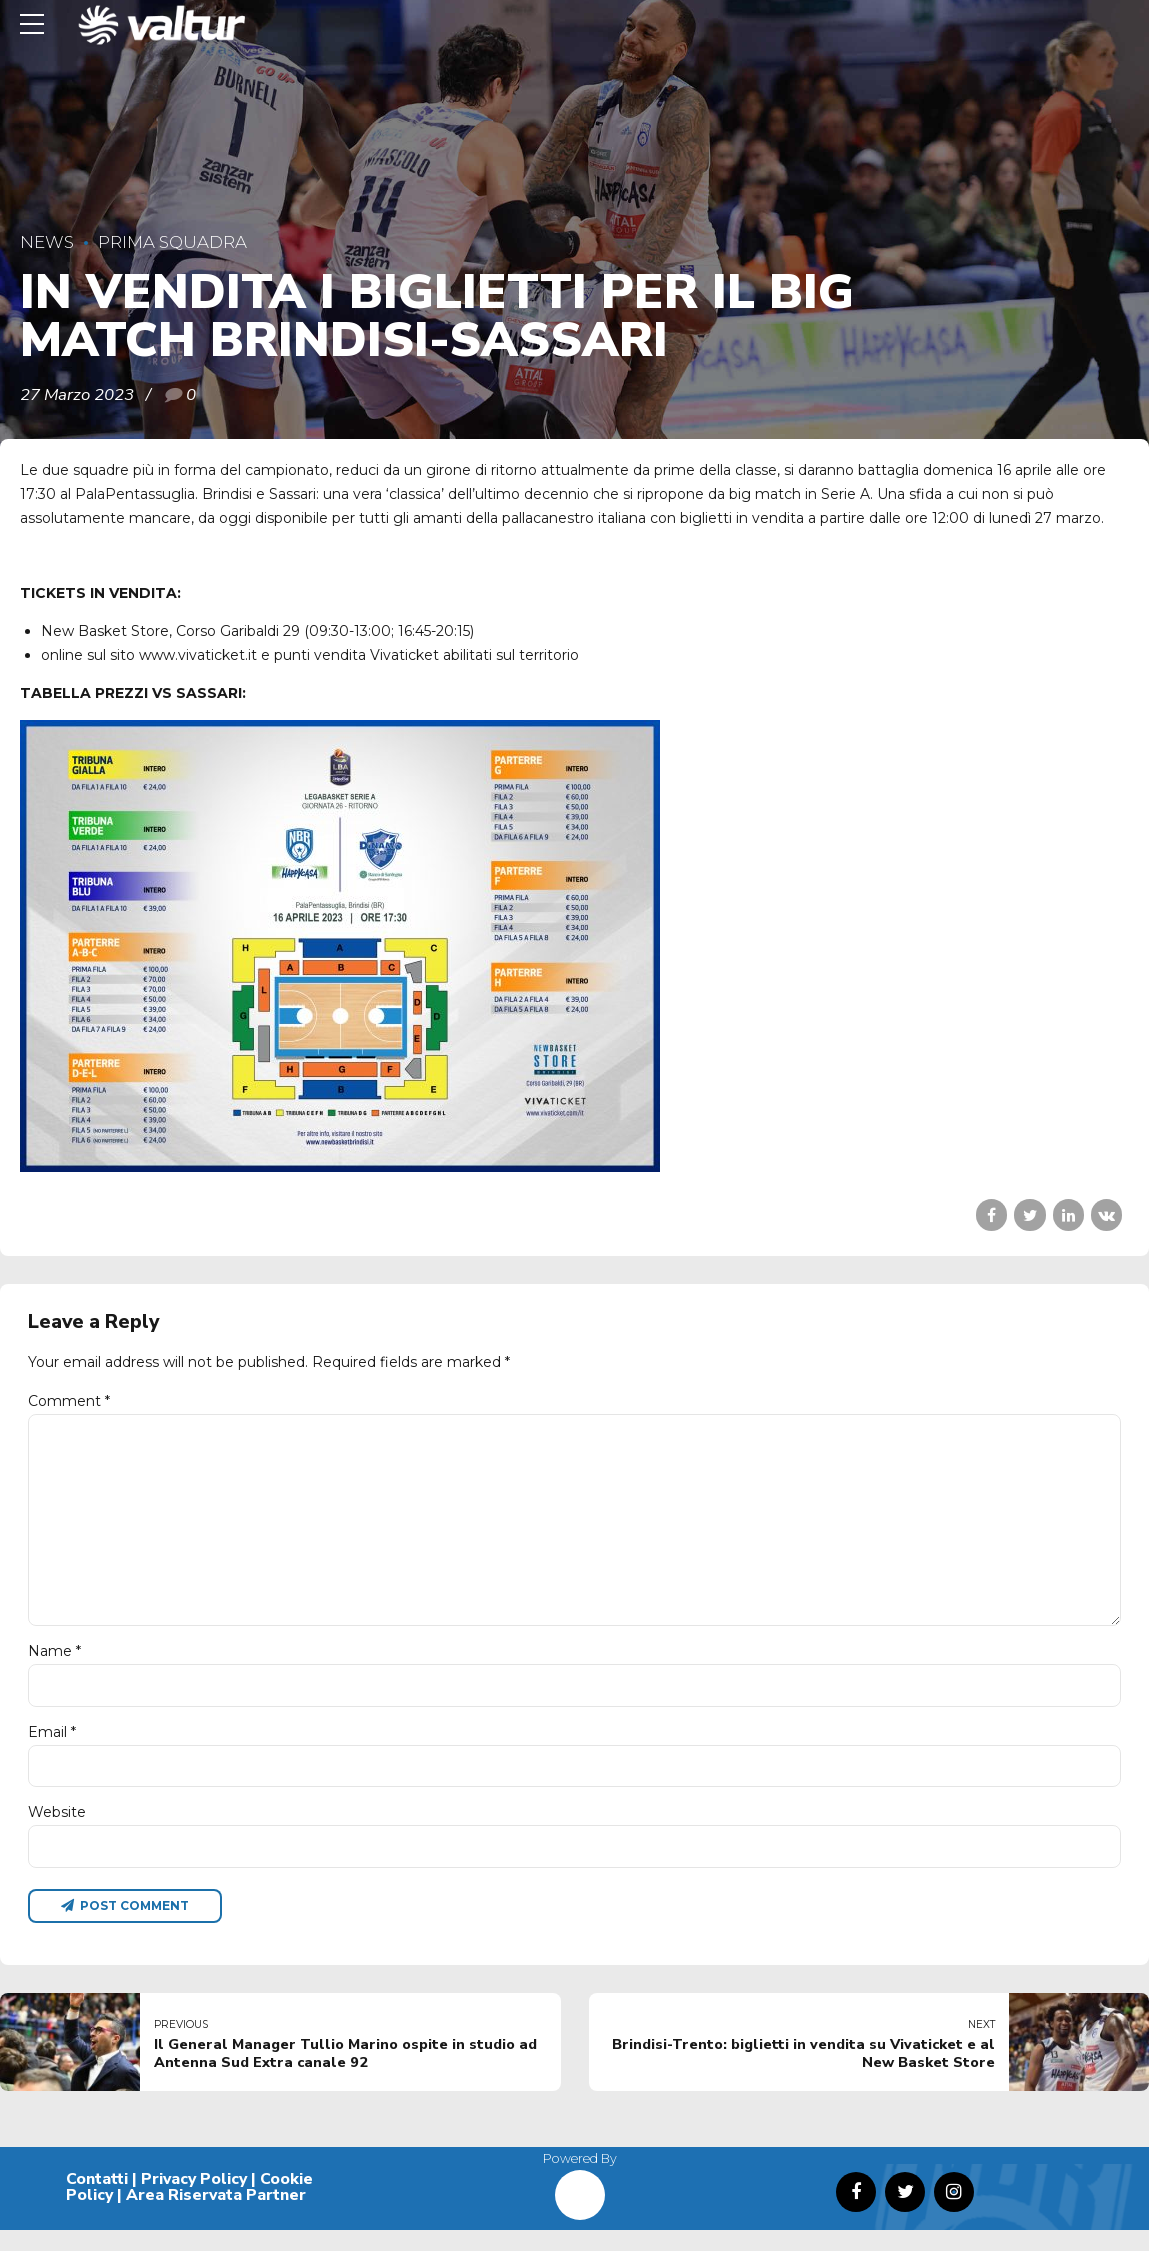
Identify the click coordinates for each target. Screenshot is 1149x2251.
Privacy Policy (194, 2200)
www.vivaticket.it (198, 655)
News (47, 242)
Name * (54, 1665)
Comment (69, 1401)
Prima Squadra (172, 242)
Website (57, 1830)
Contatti (97, 2200)
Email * (52, 1747)
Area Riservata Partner (216, 2215)
